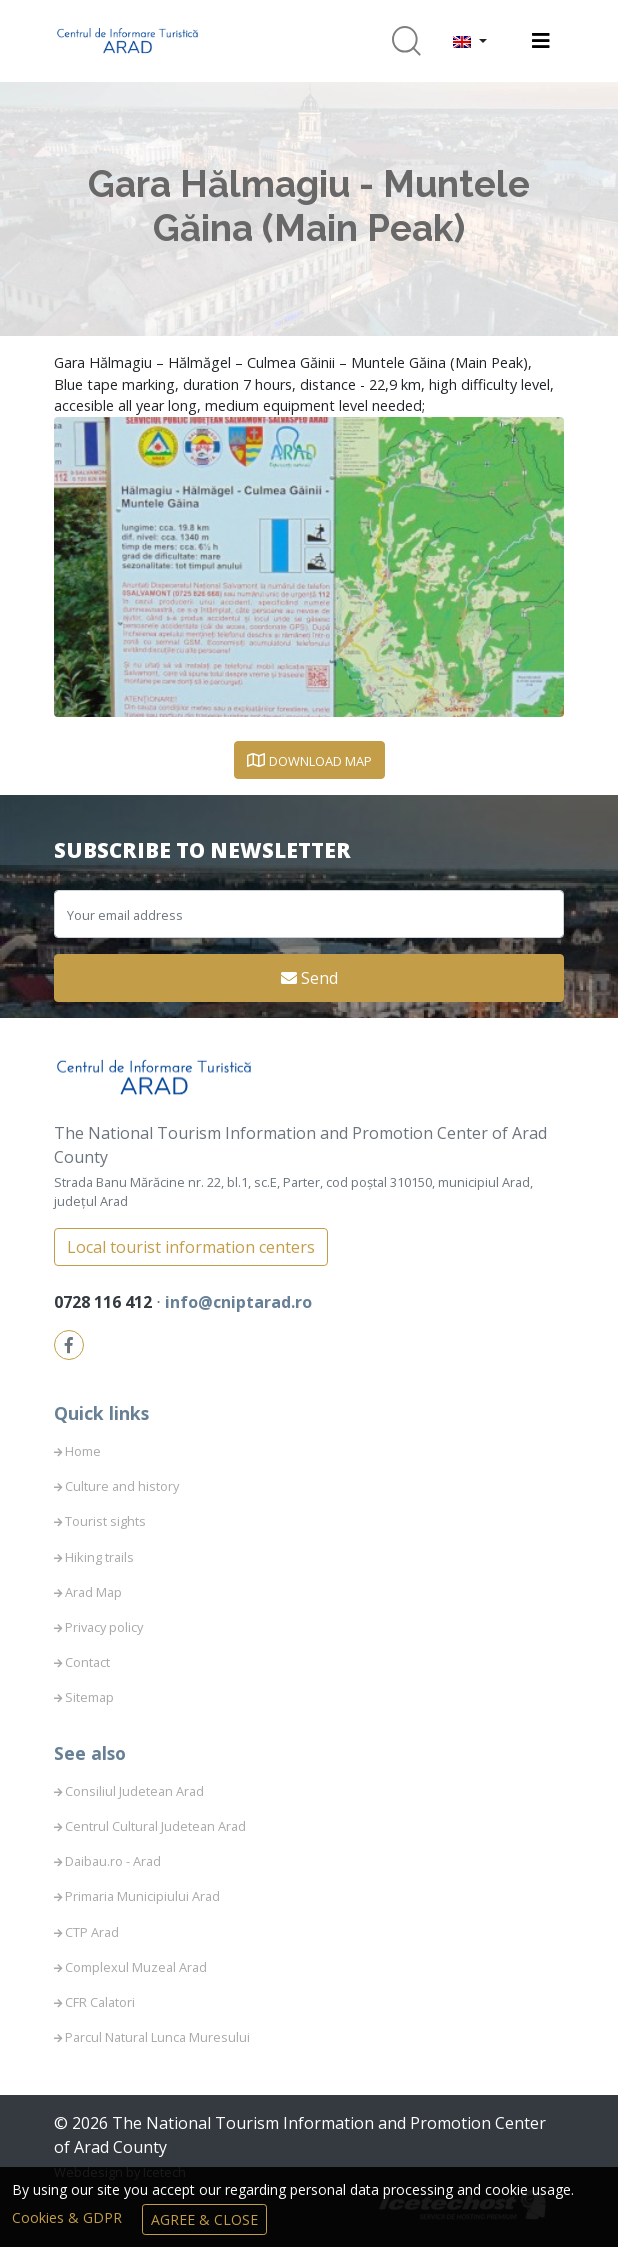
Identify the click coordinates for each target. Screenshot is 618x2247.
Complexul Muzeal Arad (136, 1967)
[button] (470, 41)
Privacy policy (104, 1627)
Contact (87, 1662)
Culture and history (122, 1486)
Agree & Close (204, 2219)
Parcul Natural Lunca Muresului (157, 2037)
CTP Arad (92, 1932)
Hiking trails (99, 1557)
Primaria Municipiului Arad (142, 1896)
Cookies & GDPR (69, 2217)
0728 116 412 (105, 1302)
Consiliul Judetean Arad (134, 1791)
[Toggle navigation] (541, 41)
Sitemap (89, 1697)
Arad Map (93, 1592)
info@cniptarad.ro (238, 1302)
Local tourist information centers (191, 1247)
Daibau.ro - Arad (113, 1861)
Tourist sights (105, 1521)
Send (309, 978)
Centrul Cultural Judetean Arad (155, 1826)
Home (83, 1451)
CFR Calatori (100, 2002)
